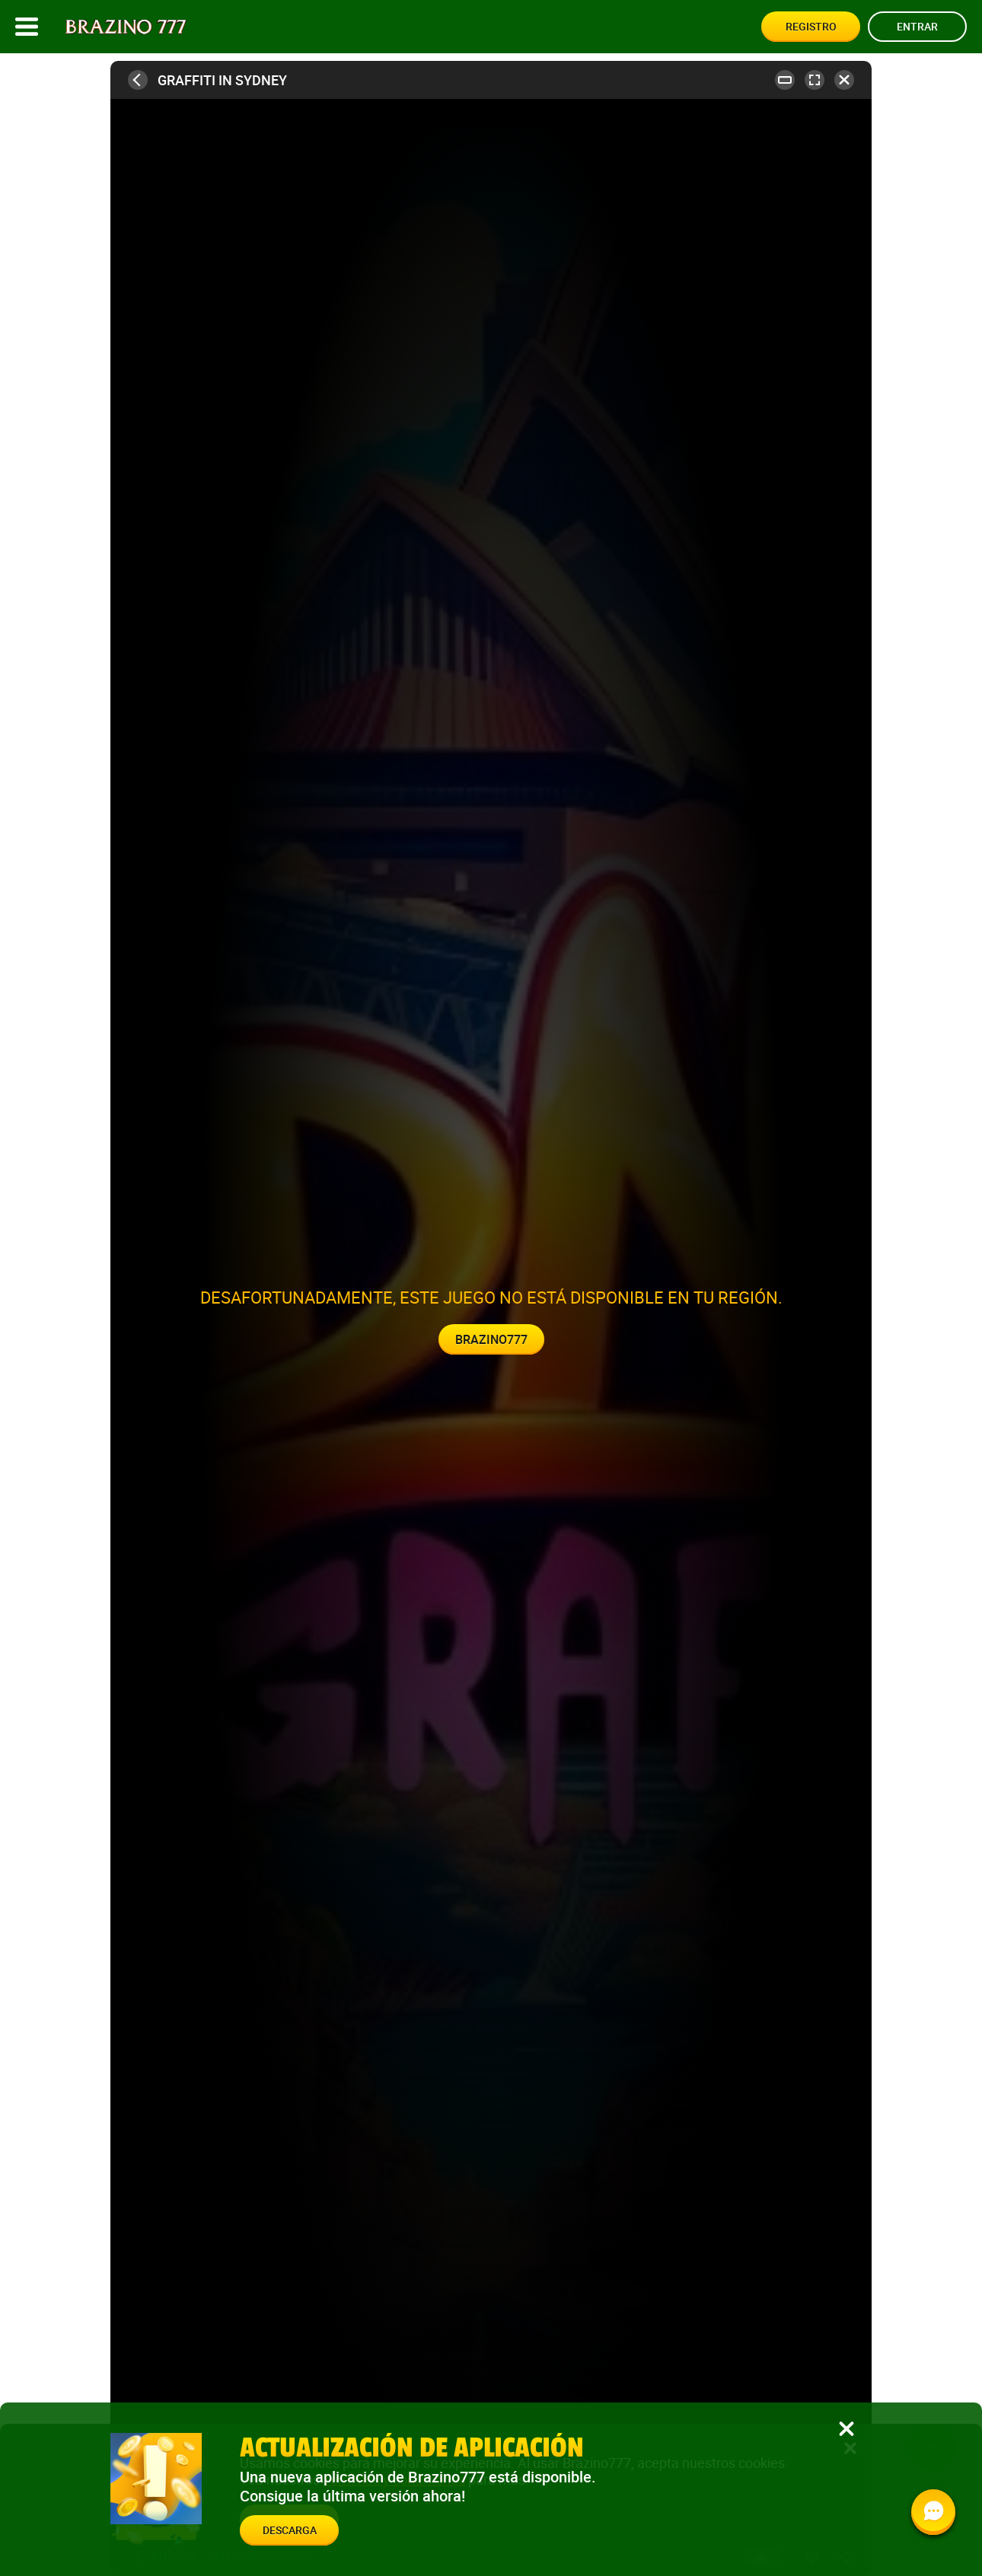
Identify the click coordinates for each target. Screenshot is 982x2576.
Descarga (290, 2530)
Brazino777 (491, 1339)
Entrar (917, 26)
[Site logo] (126, 27)
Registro (811, 26)
